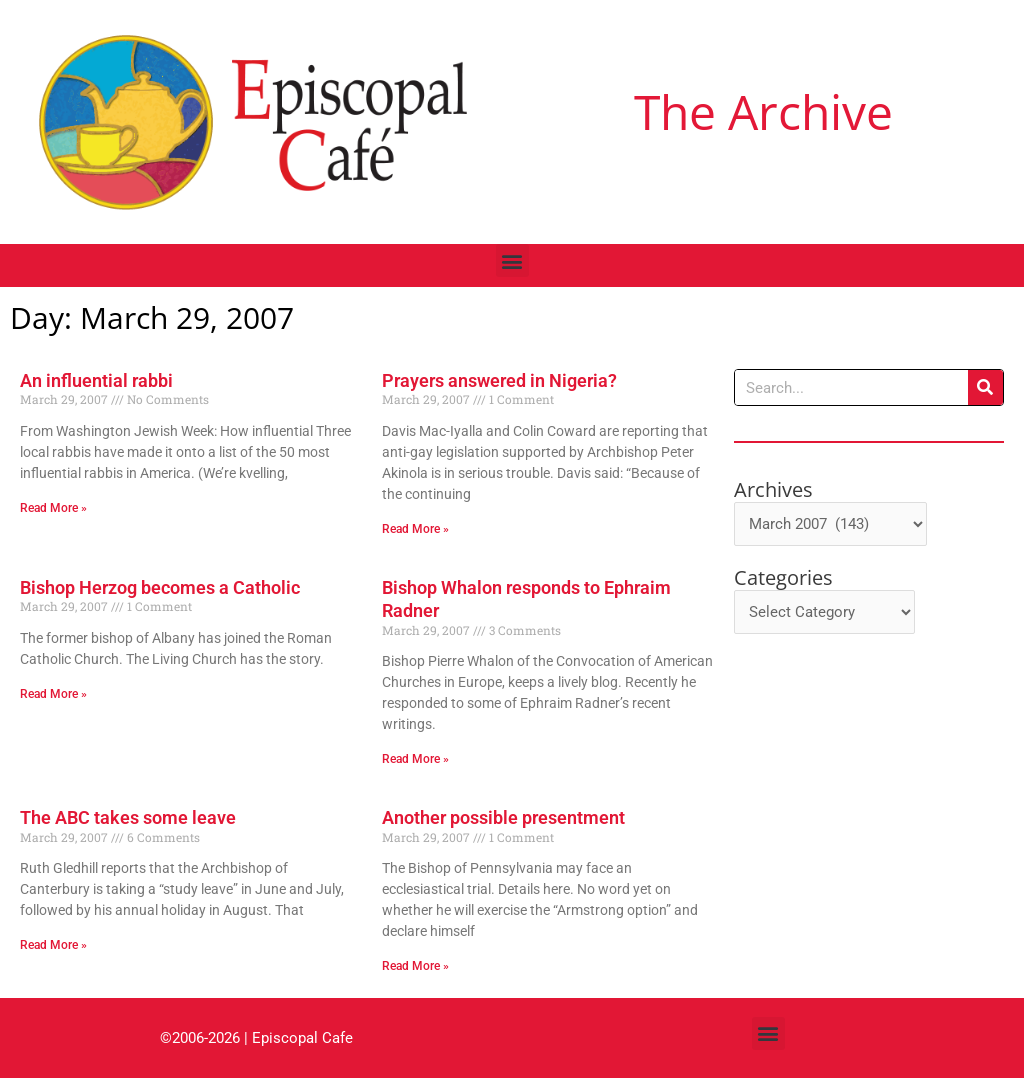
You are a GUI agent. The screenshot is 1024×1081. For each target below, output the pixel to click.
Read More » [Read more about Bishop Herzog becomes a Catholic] (53, 695)
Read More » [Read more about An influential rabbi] (53, 508)
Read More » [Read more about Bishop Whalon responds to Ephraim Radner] (415, 760)
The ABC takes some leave (128, 819)
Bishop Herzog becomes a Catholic (160, 588)
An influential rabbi (96, 380)
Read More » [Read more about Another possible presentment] (415, 968)
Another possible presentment (503, 819)
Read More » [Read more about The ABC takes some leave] (53, 947)
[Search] (985, 387)
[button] (512, 260)
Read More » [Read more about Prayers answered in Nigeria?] (415, 529)
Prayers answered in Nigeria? (499, 380)
